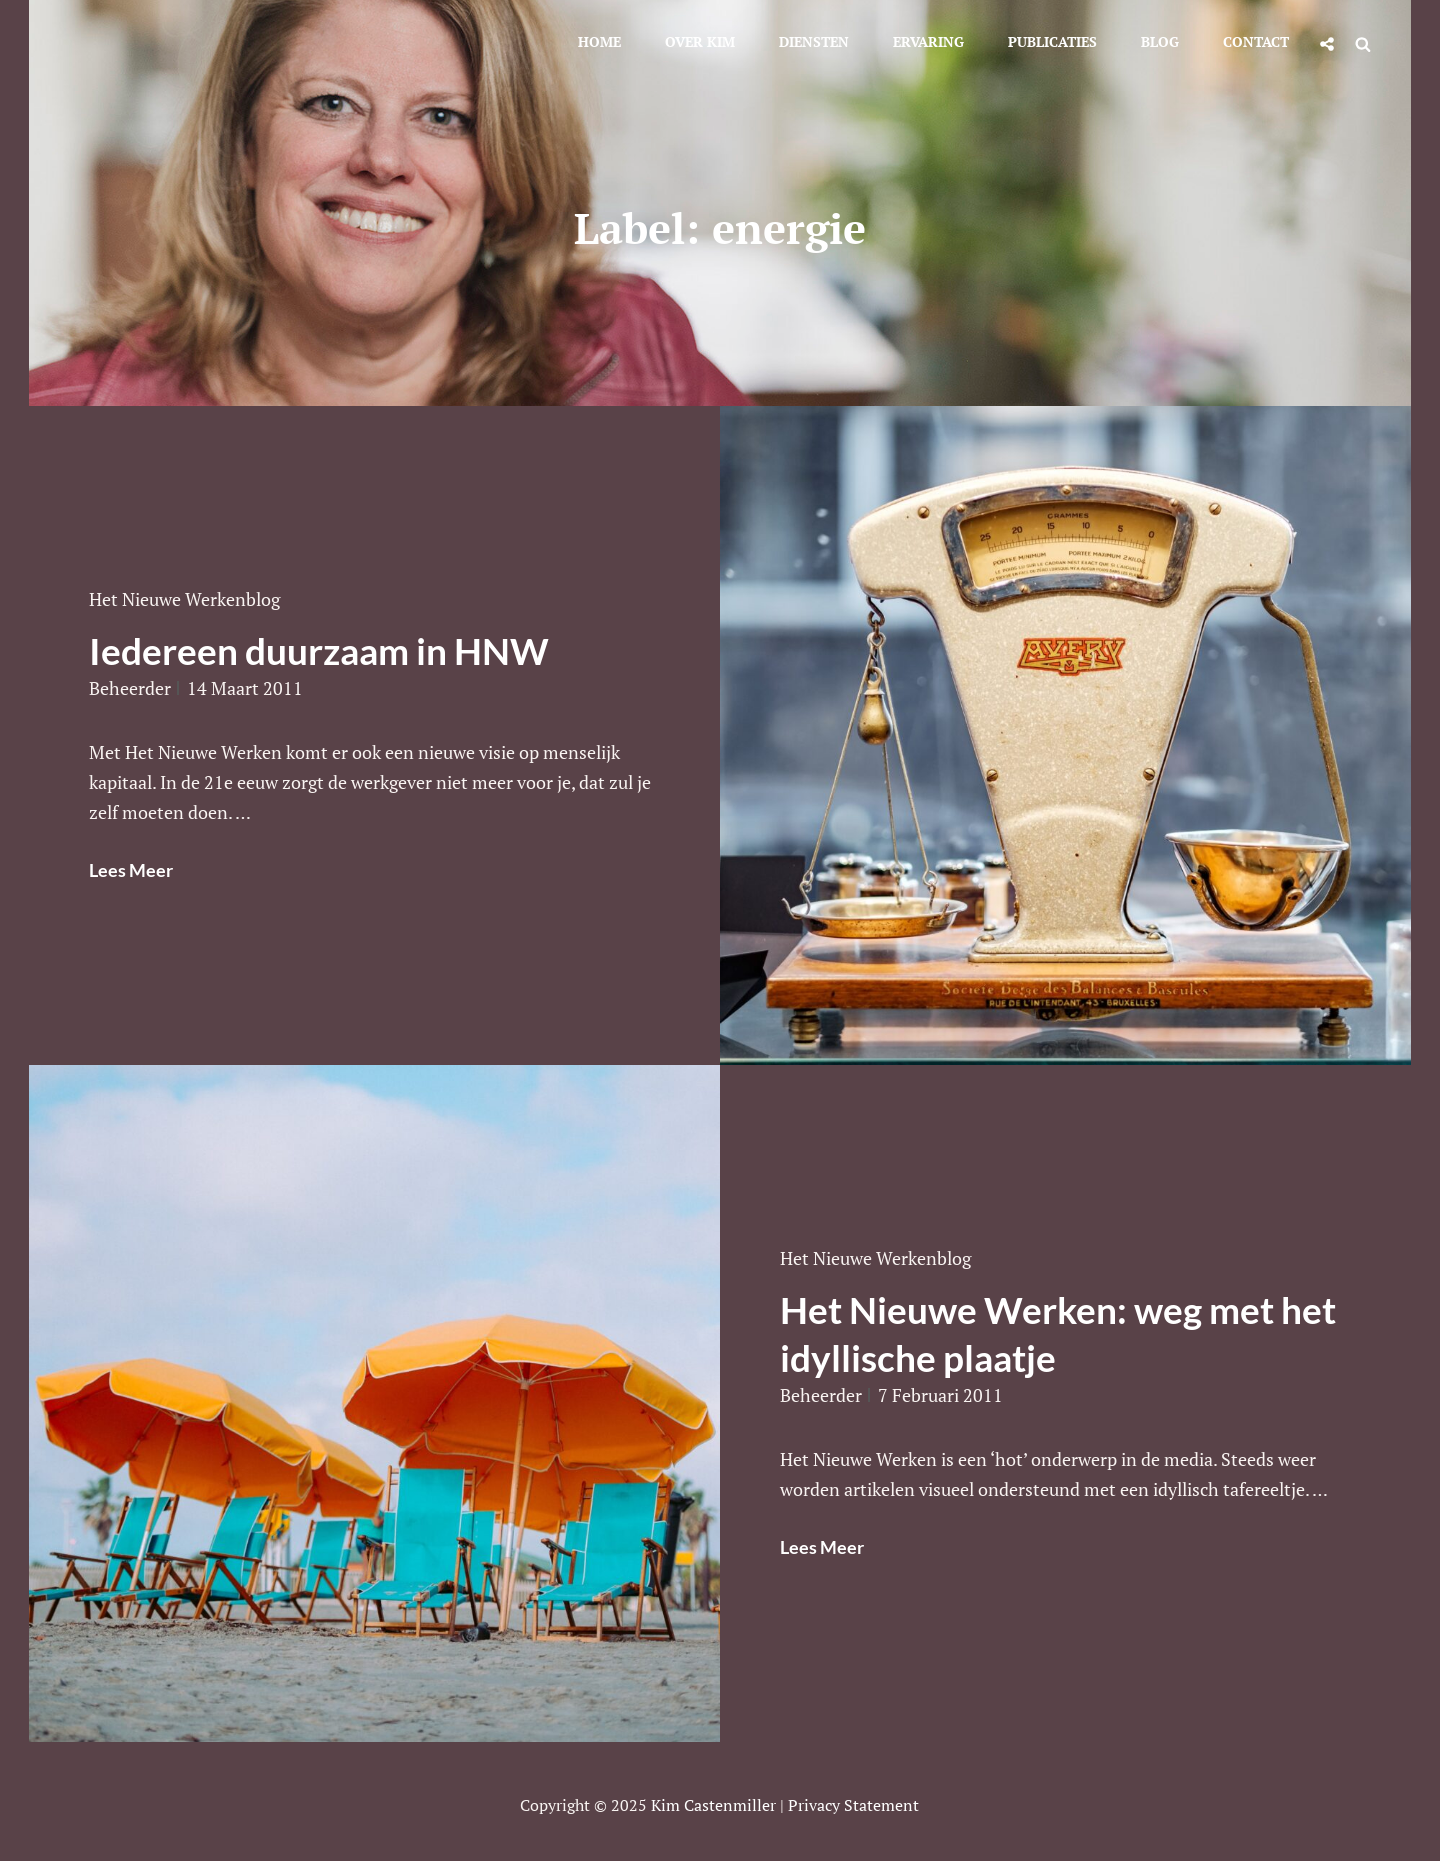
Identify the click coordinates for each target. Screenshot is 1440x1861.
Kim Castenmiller (713, 1805)
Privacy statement (853, 1805)
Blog (1160, 41)
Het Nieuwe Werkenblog (184, 599)
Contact (1256, 41)
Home (599, 41)
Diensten (814, 41)
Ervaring (928, 41)
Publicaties (1052, 41)
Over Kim (700, 41)
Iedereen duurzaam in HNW (319, 650)
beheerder (130, 688)
